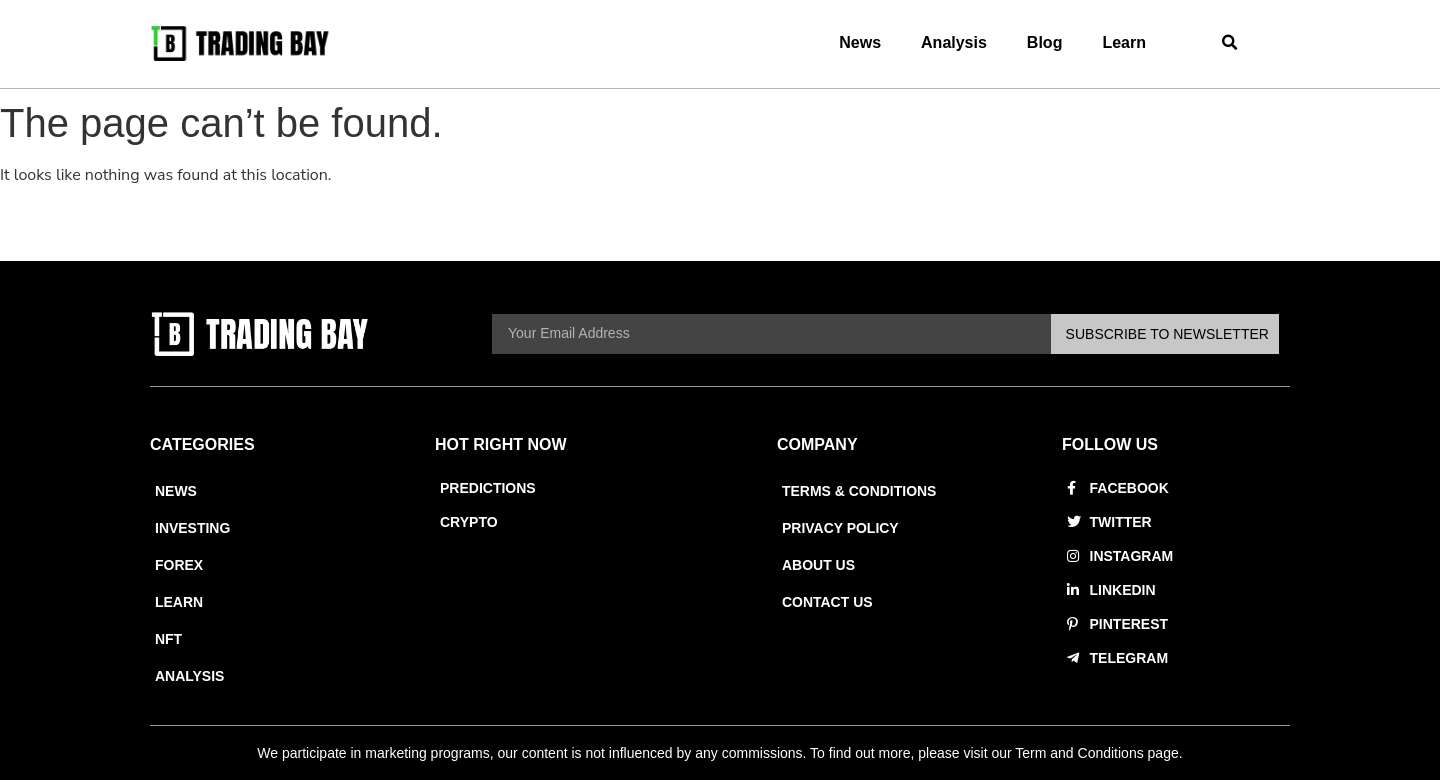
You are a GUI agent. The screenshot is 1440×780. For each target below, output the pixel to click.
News (860, 42)
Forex (179, 565)
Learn (1124, 42)
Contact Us (827, 602)
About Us (818, 565)
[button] (1230, 43)
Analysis (954, 42)
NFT (168, 639)
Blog (1045, 42)
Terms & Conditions (859, 491)
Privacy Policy (840, 528)
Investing (192, 528)
